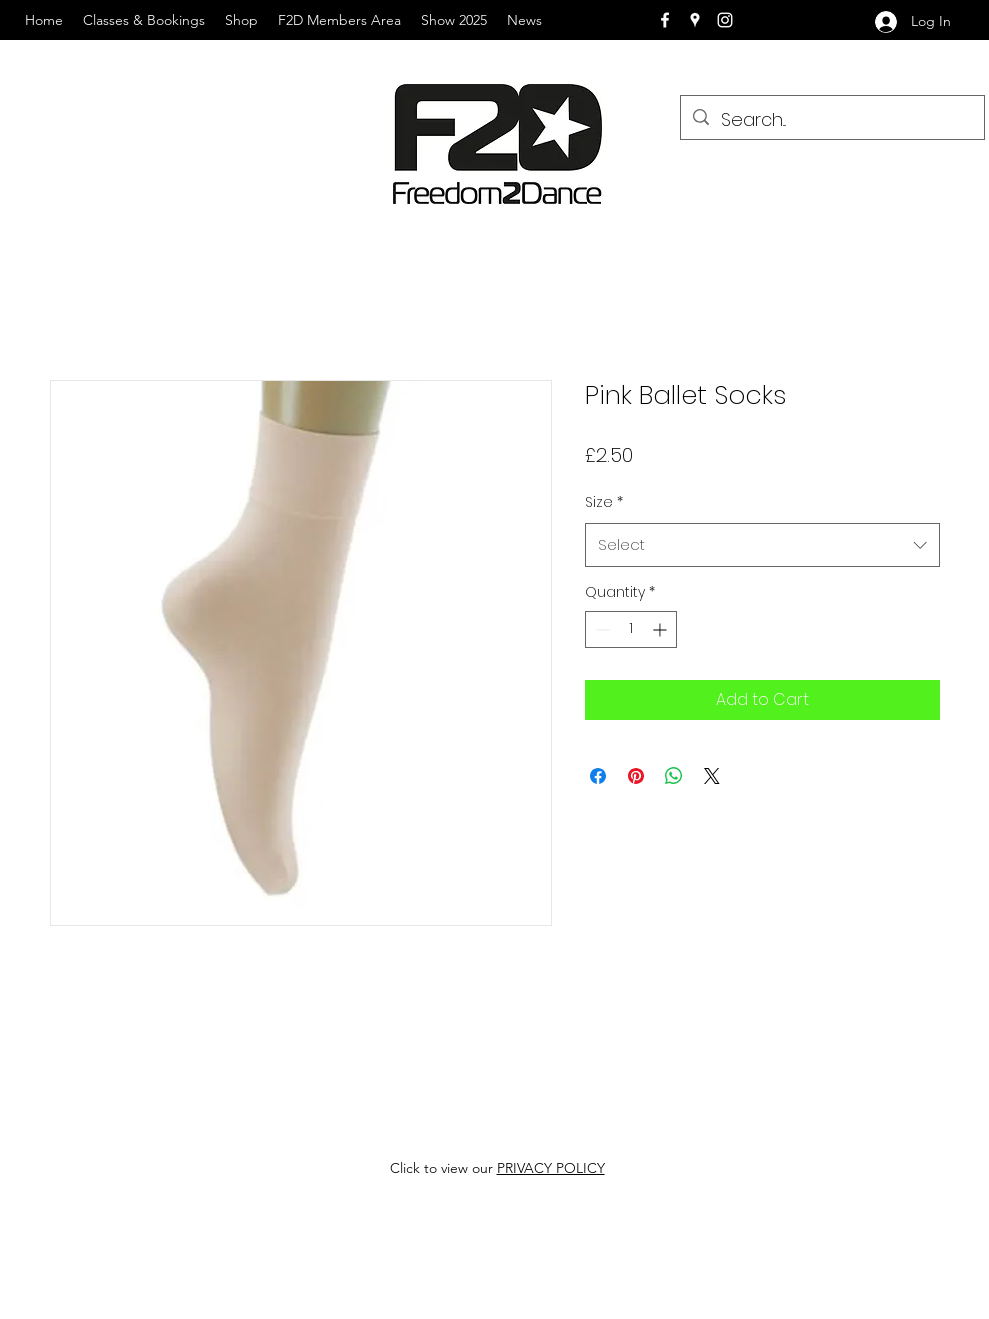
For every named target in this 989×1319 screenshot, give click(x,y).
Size (604, 502)
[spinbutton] (631, 629)
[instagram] (725, 20)
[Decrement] (600, 629)
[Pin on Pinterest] (636, 776)
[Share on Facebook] (598, 776)
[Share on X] (712, 776)
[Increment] (661, 629)
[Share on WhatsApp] (674, 776)
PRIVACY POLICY (551, 1168)
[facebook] (665, 20)
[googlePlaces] (695, 20)
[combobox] (762, 545)
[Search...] (831, 120)
